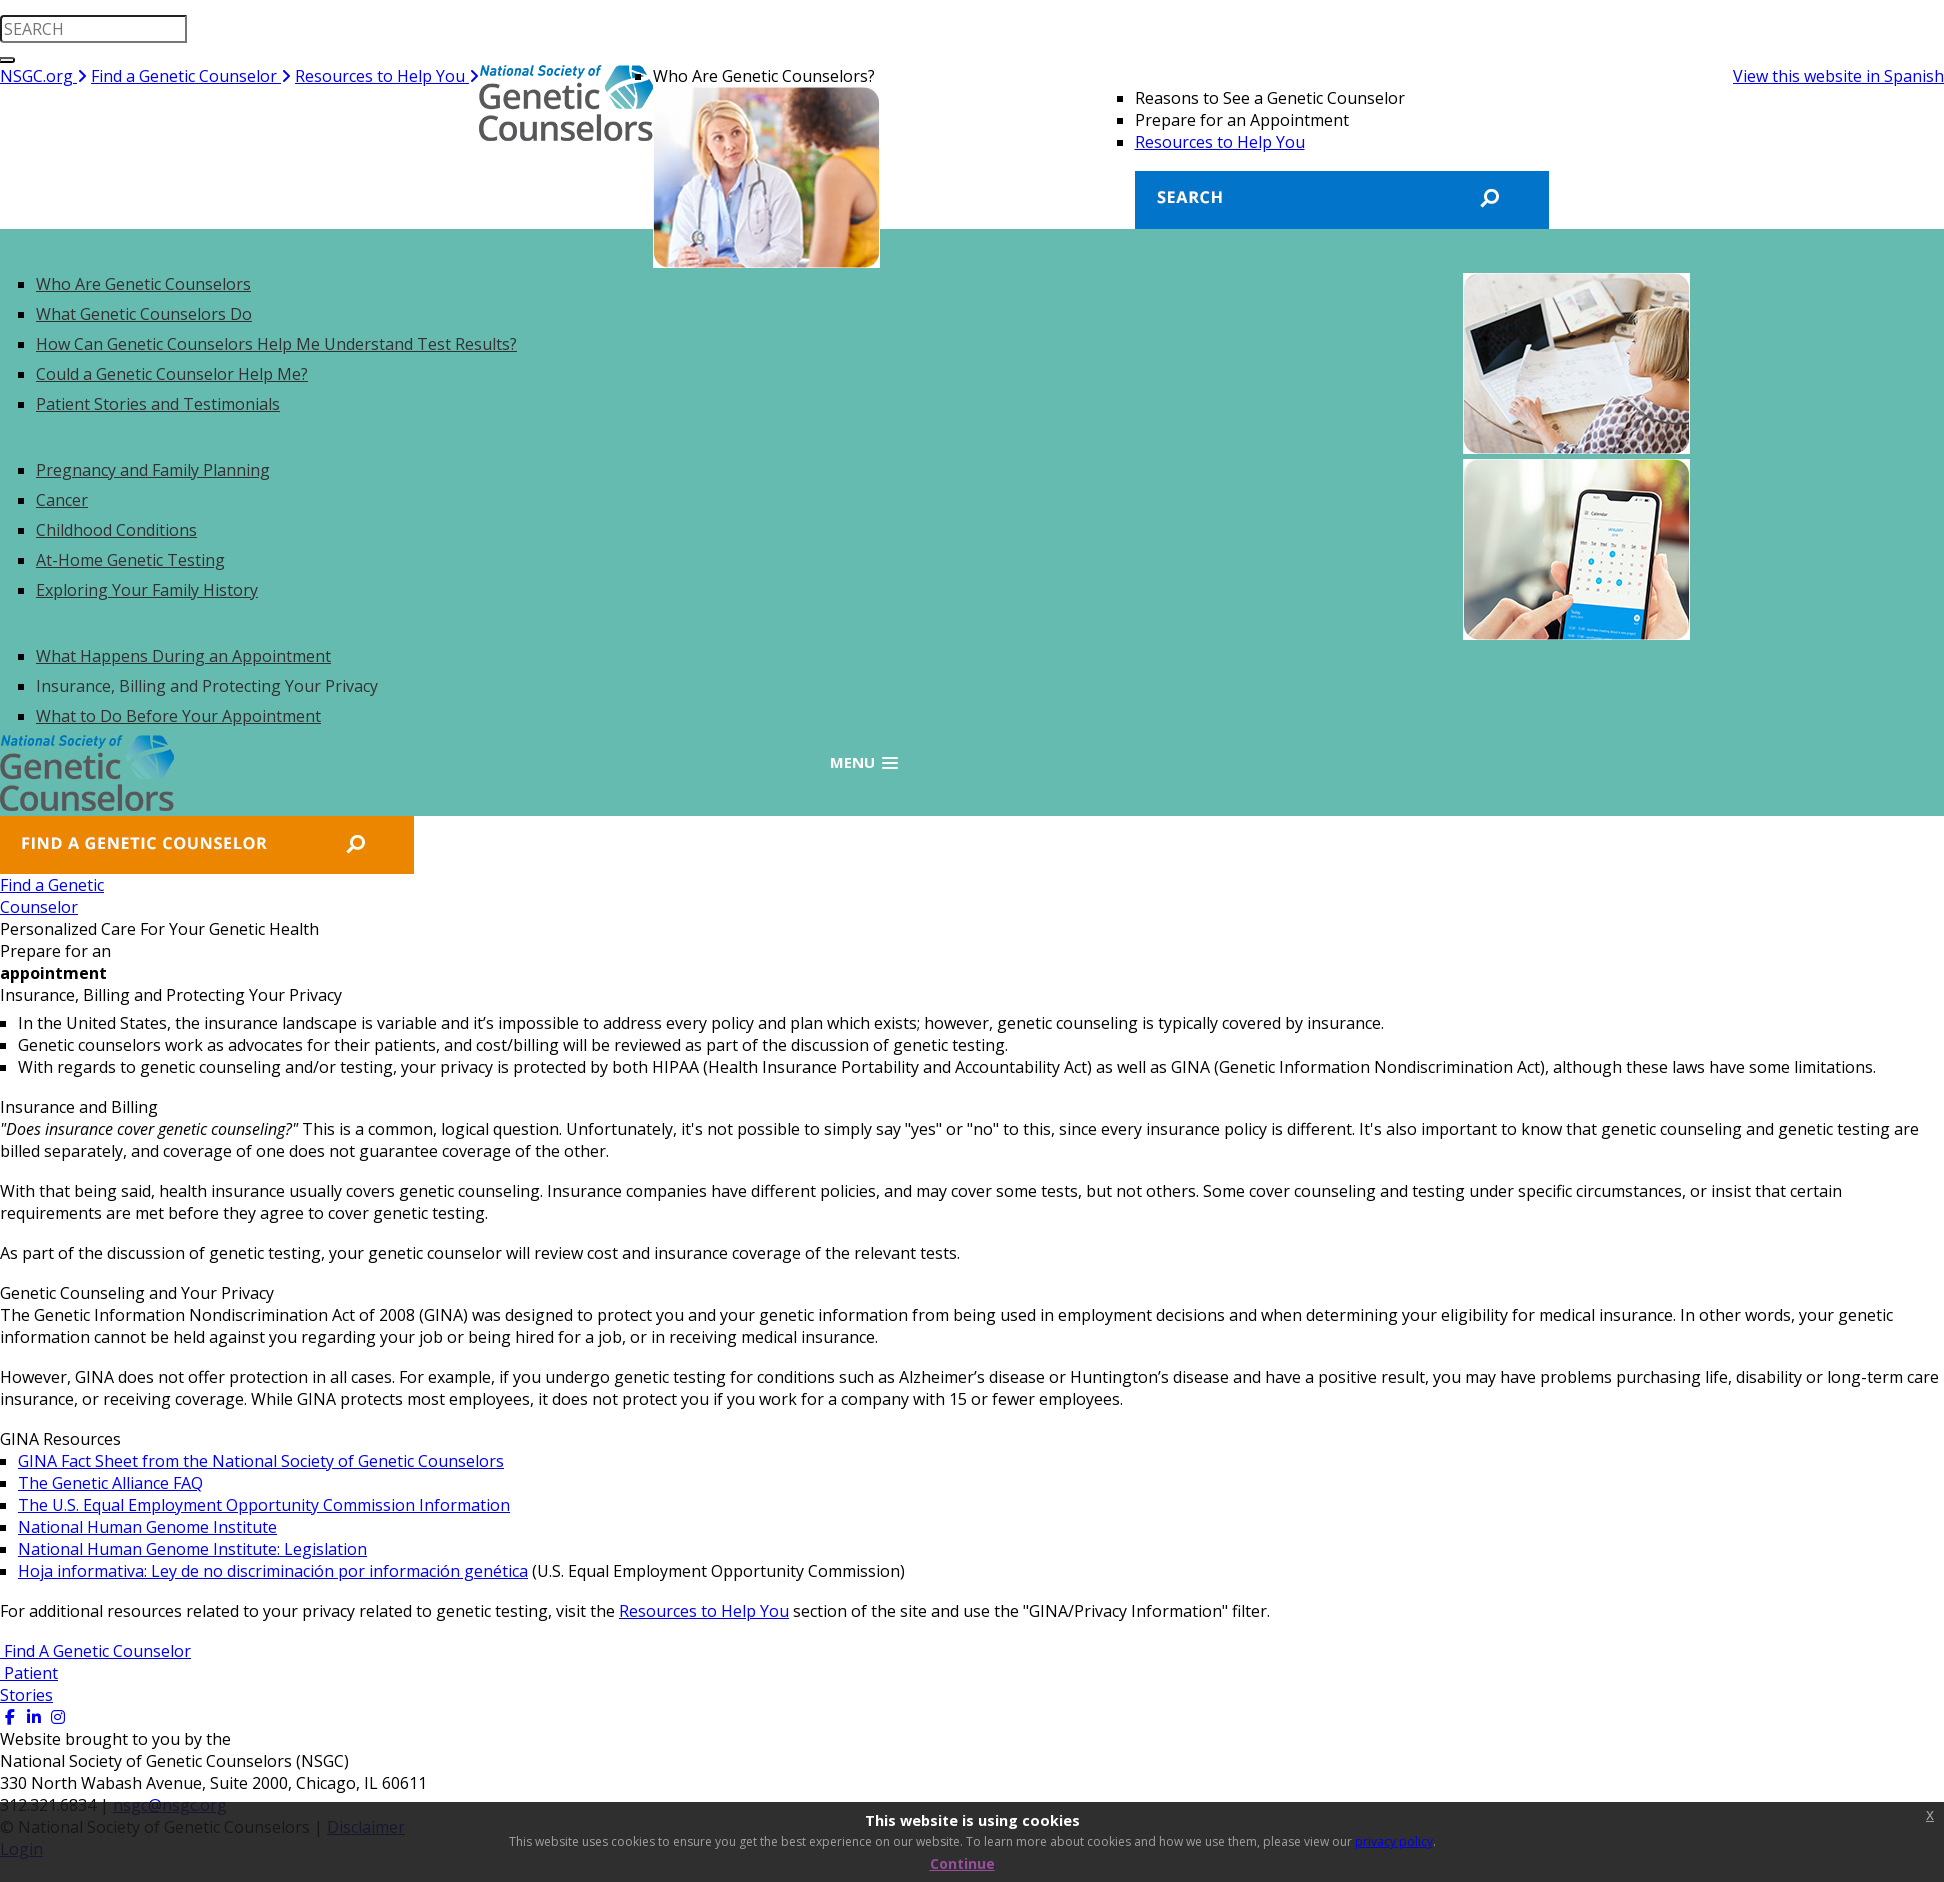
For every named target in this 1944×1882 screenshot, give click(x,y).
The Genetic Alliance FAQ (110, 1483)
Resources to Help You (387, 76)
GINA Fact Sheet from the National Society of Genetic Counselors (261, 1461)
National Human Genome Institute (147, 1527)
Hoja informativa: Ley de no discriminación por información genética (273, 1571)
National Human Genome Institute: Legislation (192, 1549)
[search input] (93, 29)
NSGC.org (43, 76)
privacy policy (1394, 1841)
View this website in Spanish (1838, 76)
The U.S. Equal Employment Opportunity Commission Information (264, 1505)
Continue (962, 1863)
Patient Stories (29, 1684)
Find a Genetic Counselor (191, 76)
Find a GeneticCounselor (52, 896)
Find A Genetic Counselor (95, 1651)
